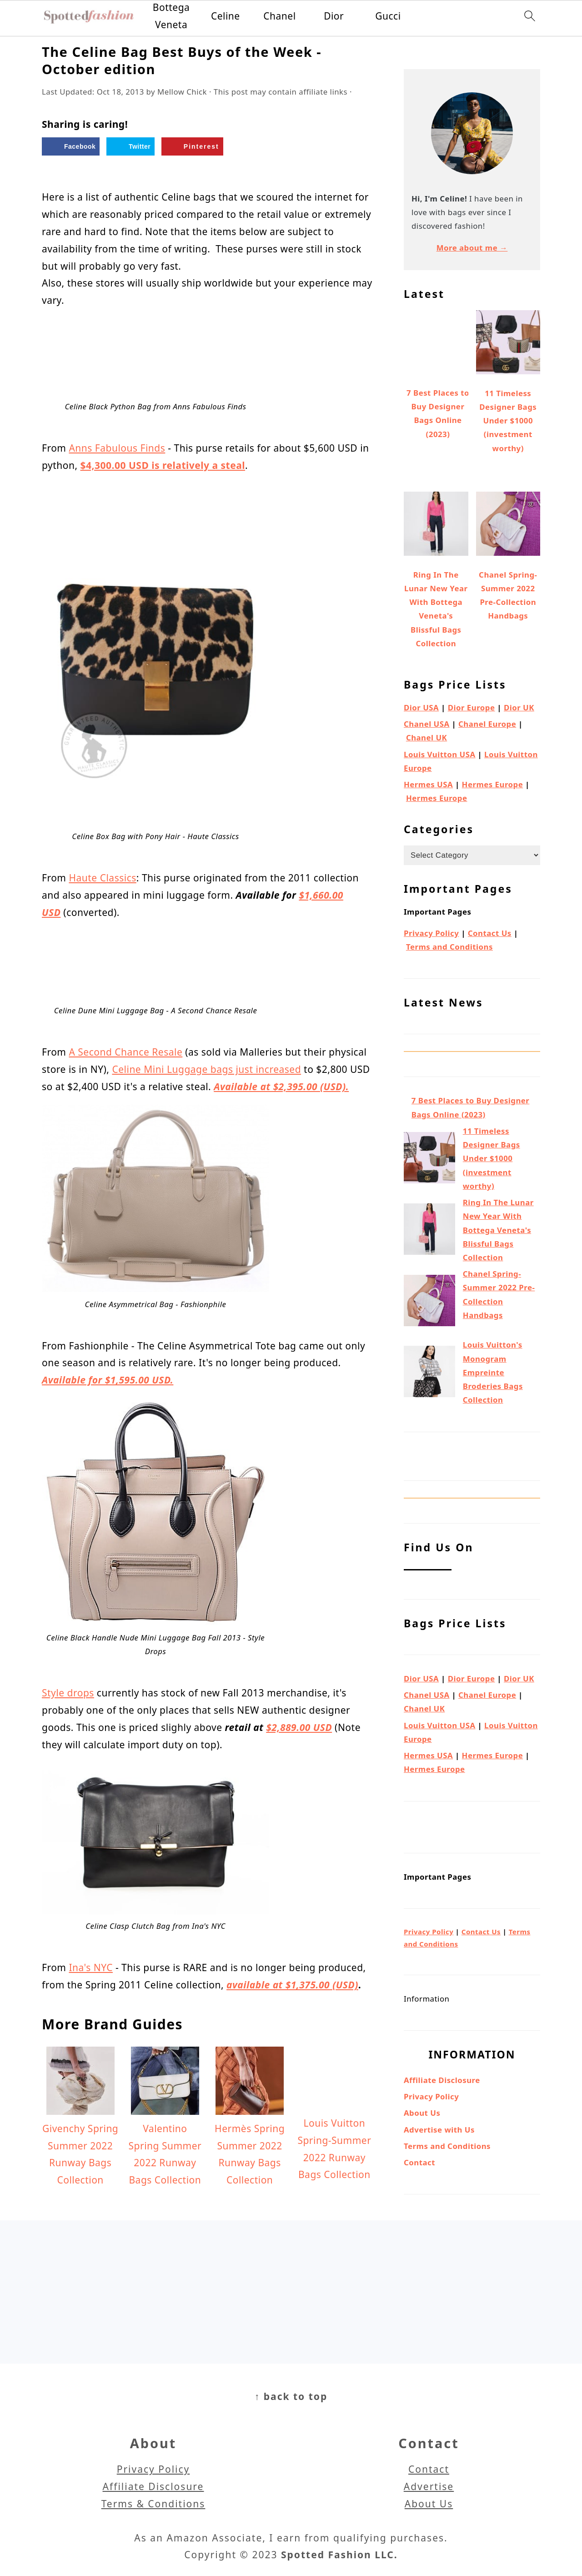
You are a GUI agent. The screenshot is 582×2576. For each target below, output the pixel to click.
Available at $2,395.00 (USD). (281, 1086)
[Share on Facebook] (71, 146)
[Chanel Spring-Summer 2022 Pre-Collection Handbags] (429, 1302)
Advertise (429, 2486)
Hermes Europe (492, 784)
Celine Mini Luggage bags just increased (206, 1069)
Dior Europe (471, 707)
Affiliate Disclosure (442, 2080)
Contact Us (490, 933)
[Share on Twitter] (130, 146)
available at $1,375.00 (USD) (292, 1984)
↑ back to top (291, 2396)
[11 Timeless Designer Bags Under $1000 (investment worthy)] (429, 1159)
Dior (334, 16)
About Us (422, 2113)
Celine (225, 16)
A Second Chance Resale (125, 1052)
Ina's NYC (90, 1967)
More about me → (472, 247)
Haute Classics (102, 877)
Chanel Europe (487, 724)
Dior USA (421, 707)
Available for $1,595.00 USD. (107, 1380)
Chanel (279, 16)
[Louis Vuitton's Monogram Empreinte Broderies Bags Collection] (429, 1373)
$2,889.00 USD (299, 1727)
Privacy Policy (431, 933)
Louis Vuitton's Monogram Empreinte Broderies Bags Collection (493, 1372)
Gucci (388, 16)
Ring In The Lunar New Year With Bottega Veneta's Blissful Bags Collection (498, 1230)
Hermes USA (428, 784)
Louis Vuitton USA (440, 754)
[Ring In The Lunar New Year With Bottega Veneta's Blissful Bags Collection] (429, 1231)
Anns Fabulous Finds (117, 448)
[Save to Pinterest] (192, 146)
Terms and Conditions (449, 946)
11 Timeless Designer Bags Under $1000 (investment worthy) (491, 1158)
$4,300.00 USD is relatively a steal (163, 465)
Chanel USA (427, 724)
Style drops (68, 1692)
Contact (419, 2162)
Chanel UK (426, 737)
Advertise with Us (439, 2129)
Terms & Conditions (153, 2503)
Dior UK (519, 707)
